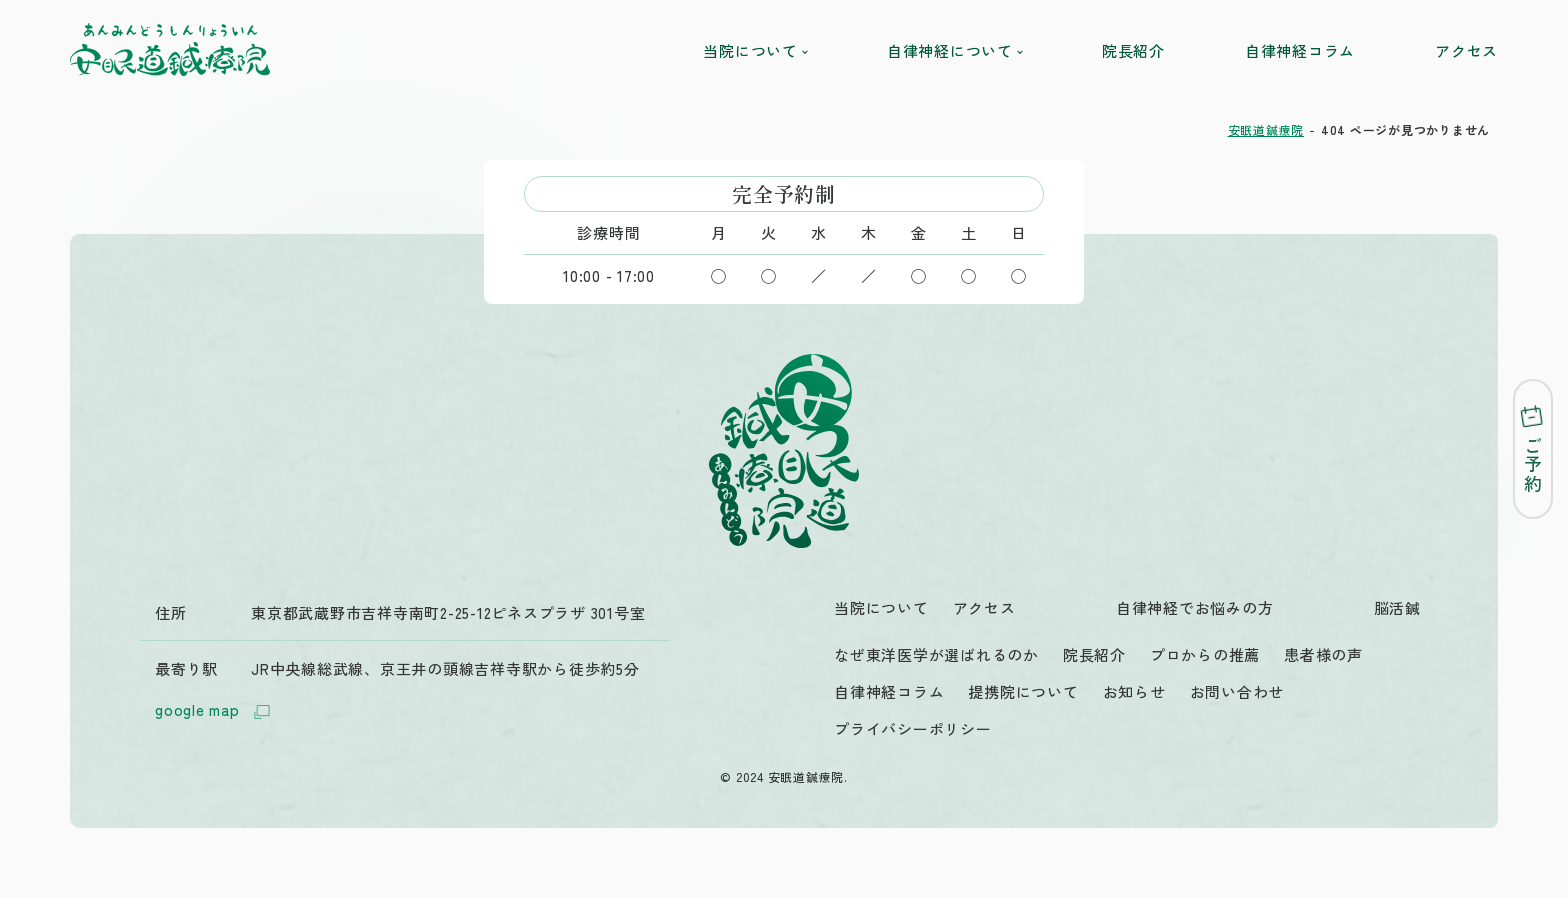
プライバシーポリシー (913, 728)
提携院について (1023, 691)
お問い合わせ (1237, 691)
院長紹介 (1133, 50)
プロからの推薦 (1205, 654)
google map (214, 711)
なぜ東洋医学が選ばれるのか (936, 654)
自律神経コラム (1300, 50)
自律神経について (954, 50)
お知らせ (1134, 691)
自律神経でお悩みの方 (1195, 607)
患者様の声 (1323, 654)
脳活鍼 (1397, 607)
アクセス (1466, 50)
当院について (755, 50)
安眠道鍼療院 (1266, 129)
